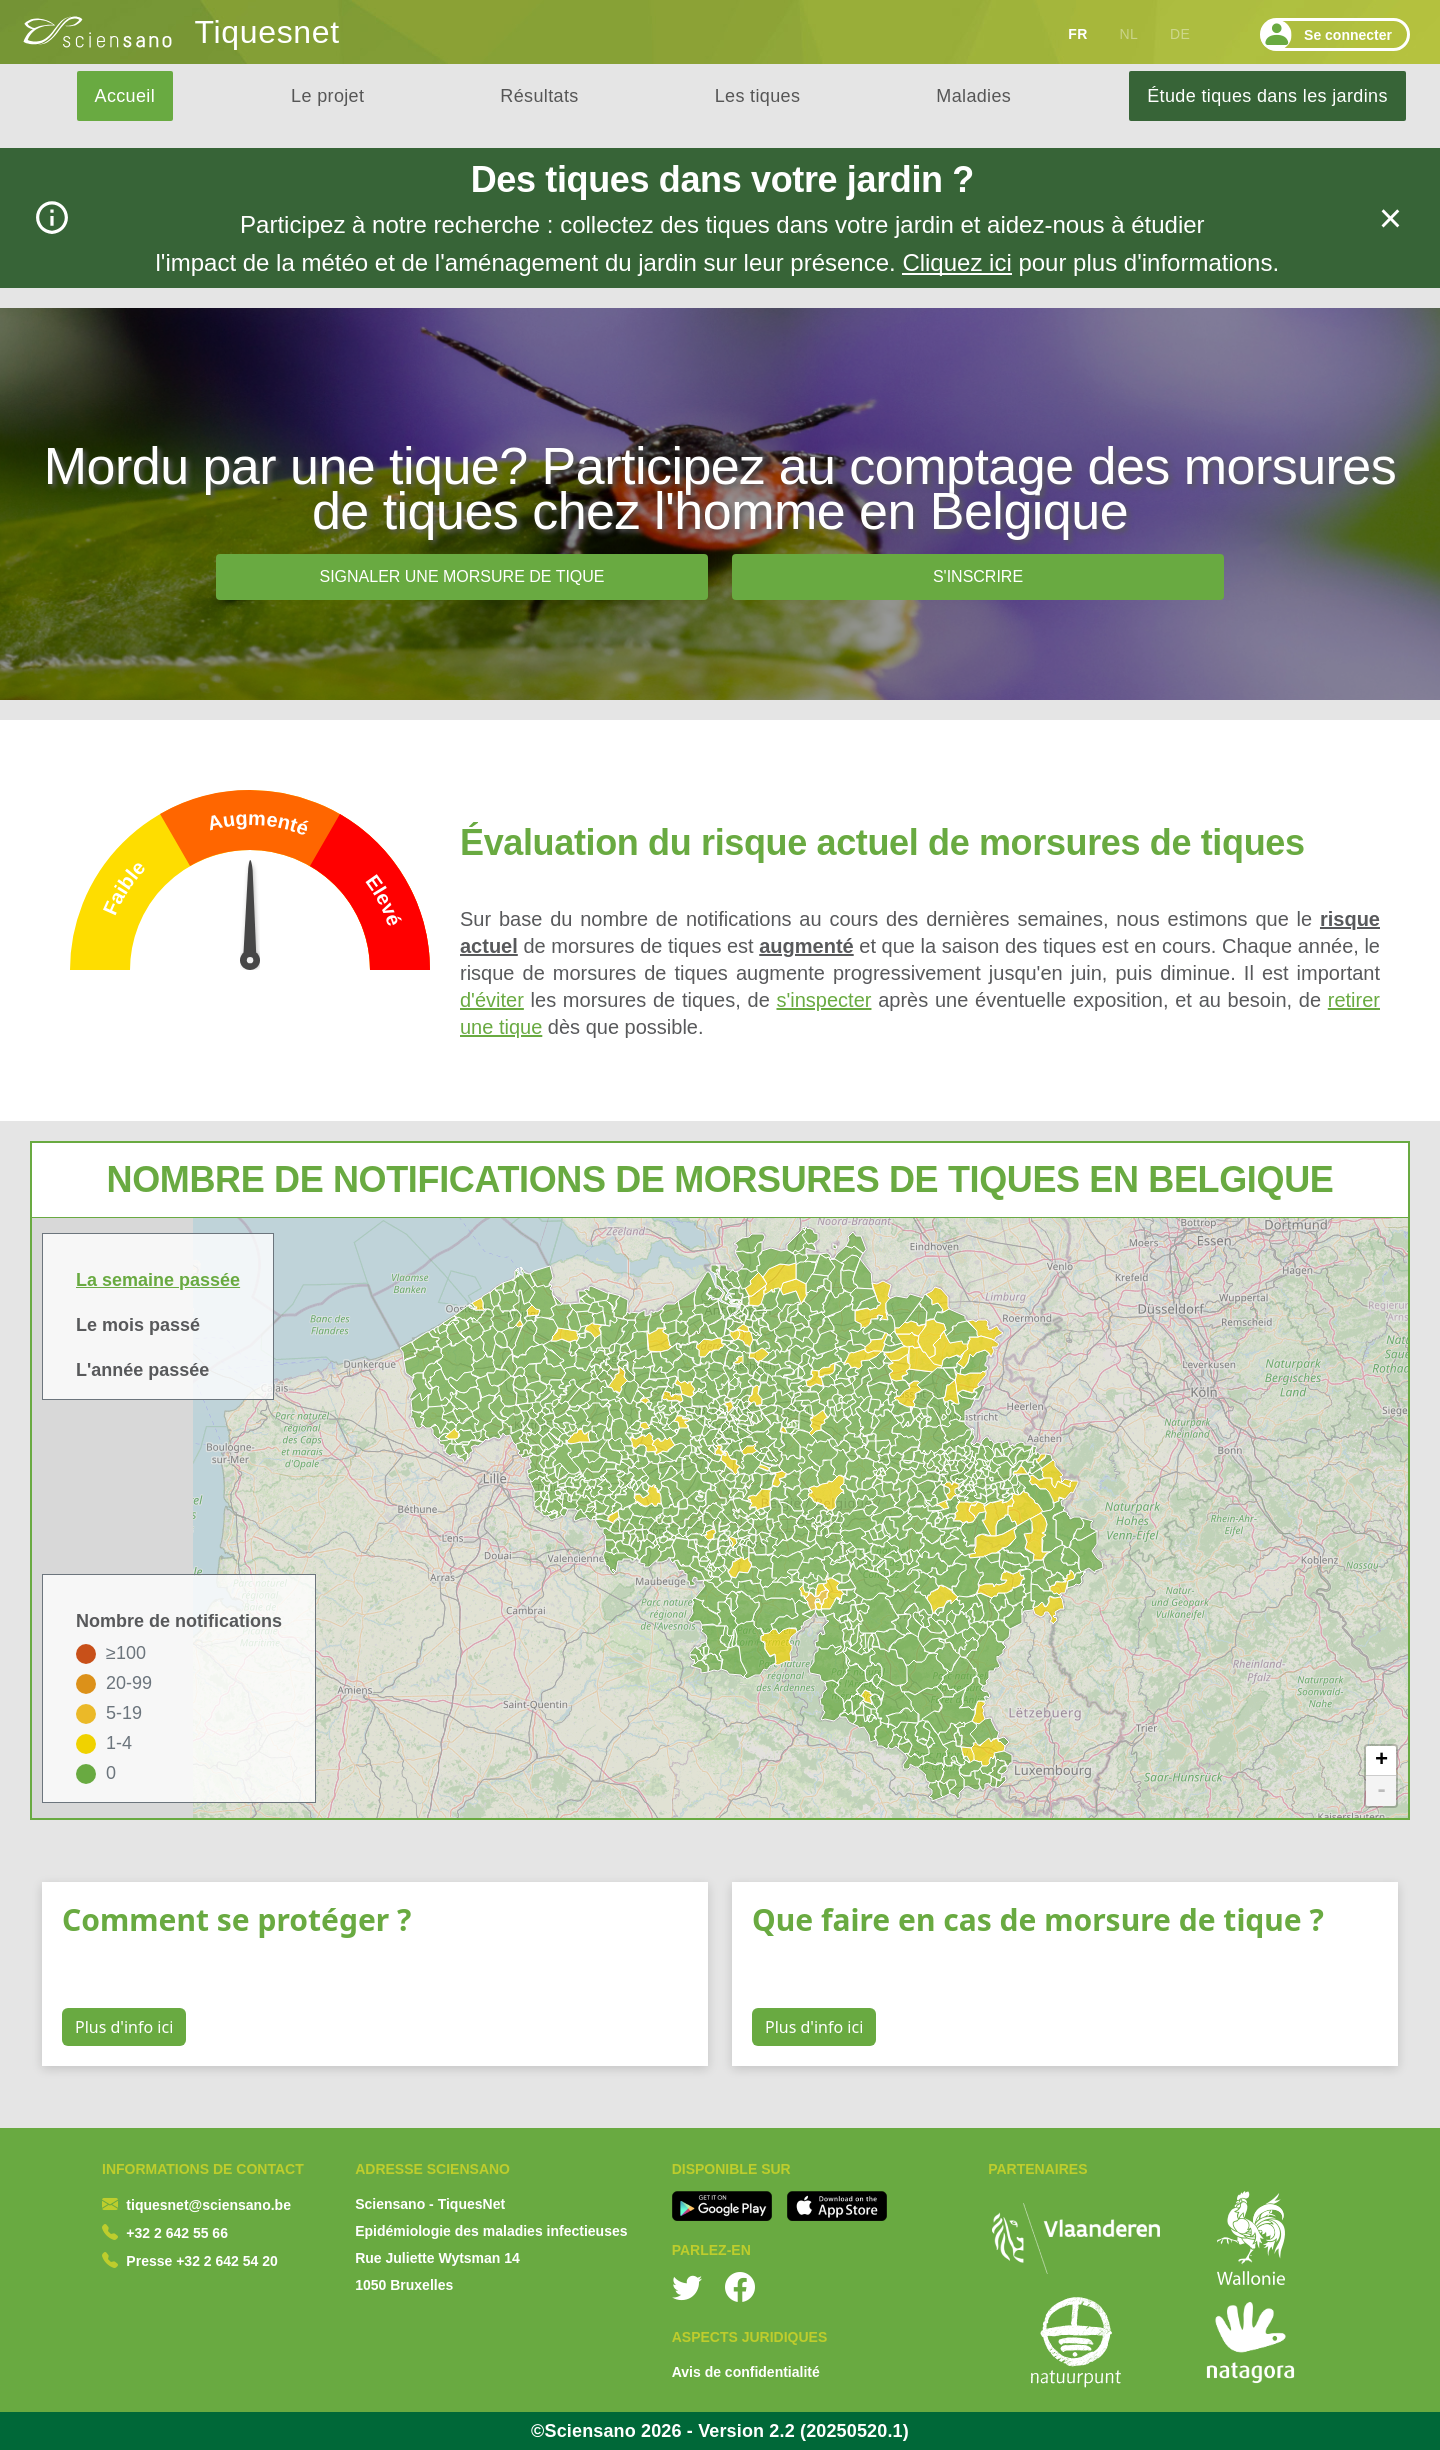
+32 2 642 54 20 (227, 2261)
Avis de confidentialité (746, 2372)
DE (1180, 34)
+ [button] (1381, 1761)
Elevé (383, 900)
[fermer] (1390, 218)
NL (1129, 34)
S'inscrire (978, 576)
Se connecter (1326, 34)
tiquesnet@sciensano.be (208, 2205)
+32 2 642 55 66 (177, 2233)
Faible (124, 887)
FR (1077, 34)
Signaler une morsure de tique (461, 576)
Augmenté (258, 823)
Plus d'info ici (124, 2027)
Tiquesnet (267, 32)
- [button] (1381, 1791)
